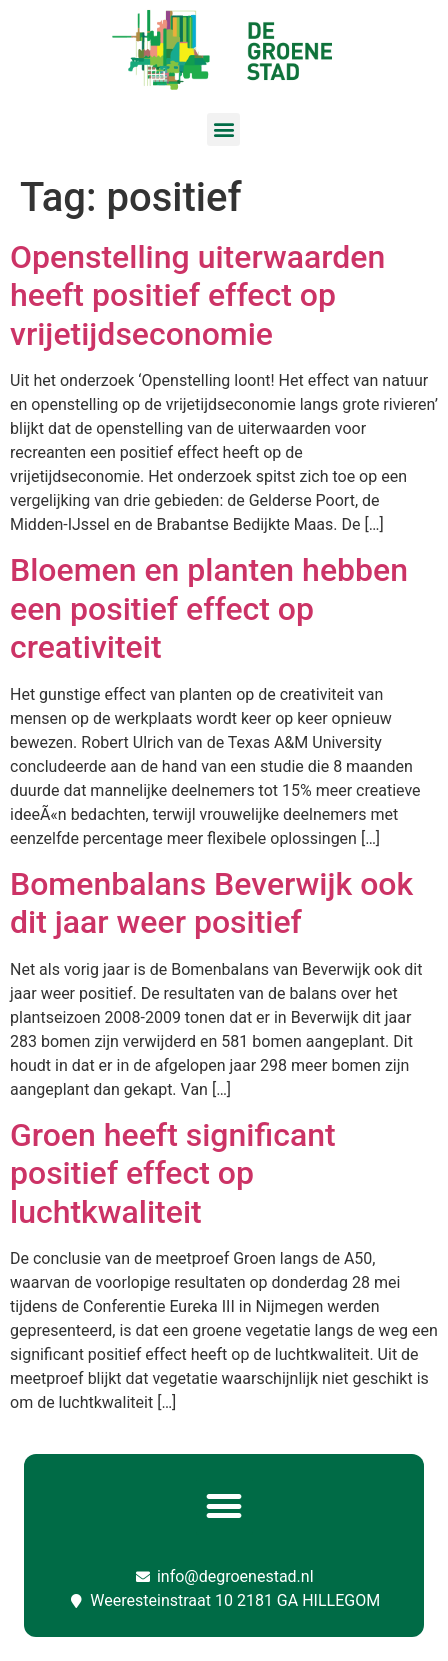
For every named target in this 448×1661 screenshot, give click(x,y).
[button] (223, 129)
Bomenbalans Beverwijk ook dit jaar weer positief (211, 903)
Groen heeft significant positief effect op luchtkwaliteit (173, 1173)
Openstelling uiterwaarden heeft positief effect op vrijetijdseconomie (197, 295)
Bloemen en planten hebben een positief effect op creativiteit (209, 608)
